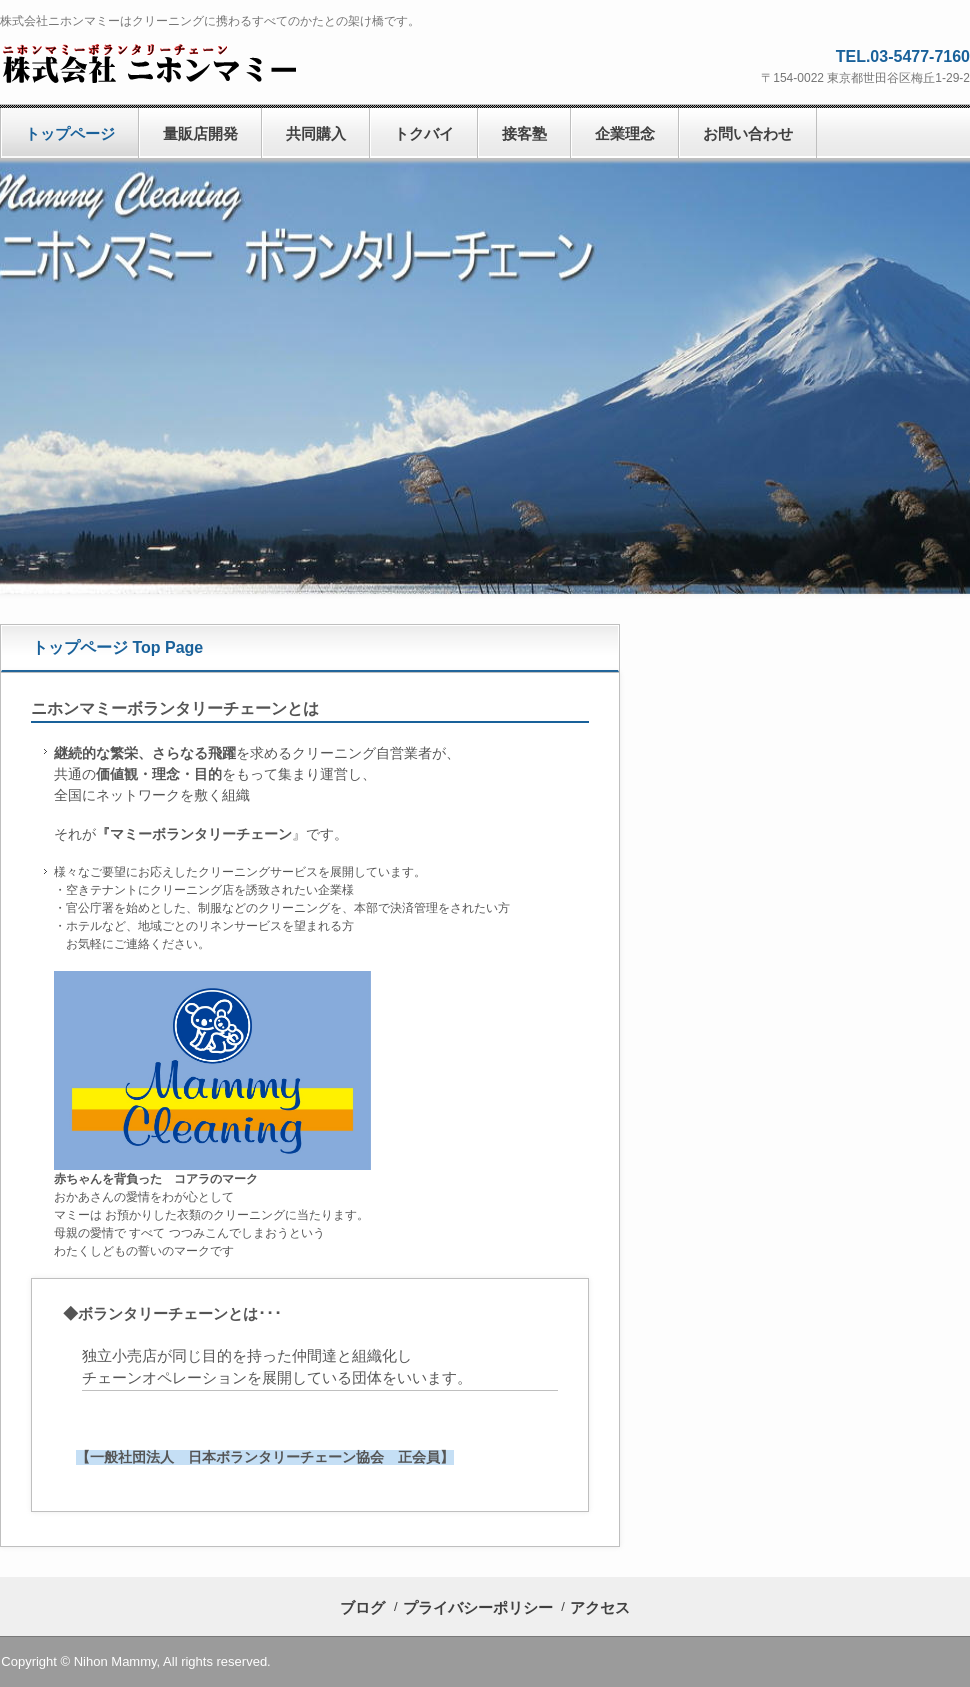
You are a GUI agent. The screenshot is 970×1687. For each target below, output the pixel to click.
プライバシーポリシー (478, 1607)
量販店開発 (200, 133)
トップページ (70, 133)
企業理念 (625, 133)
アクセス (600, 1607)
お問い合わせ (748, 133)
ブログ (362, 1607)
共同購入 (316, 133)
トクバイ (424, 133)
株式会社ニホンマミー (155, 63)
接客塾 (524, 133)
